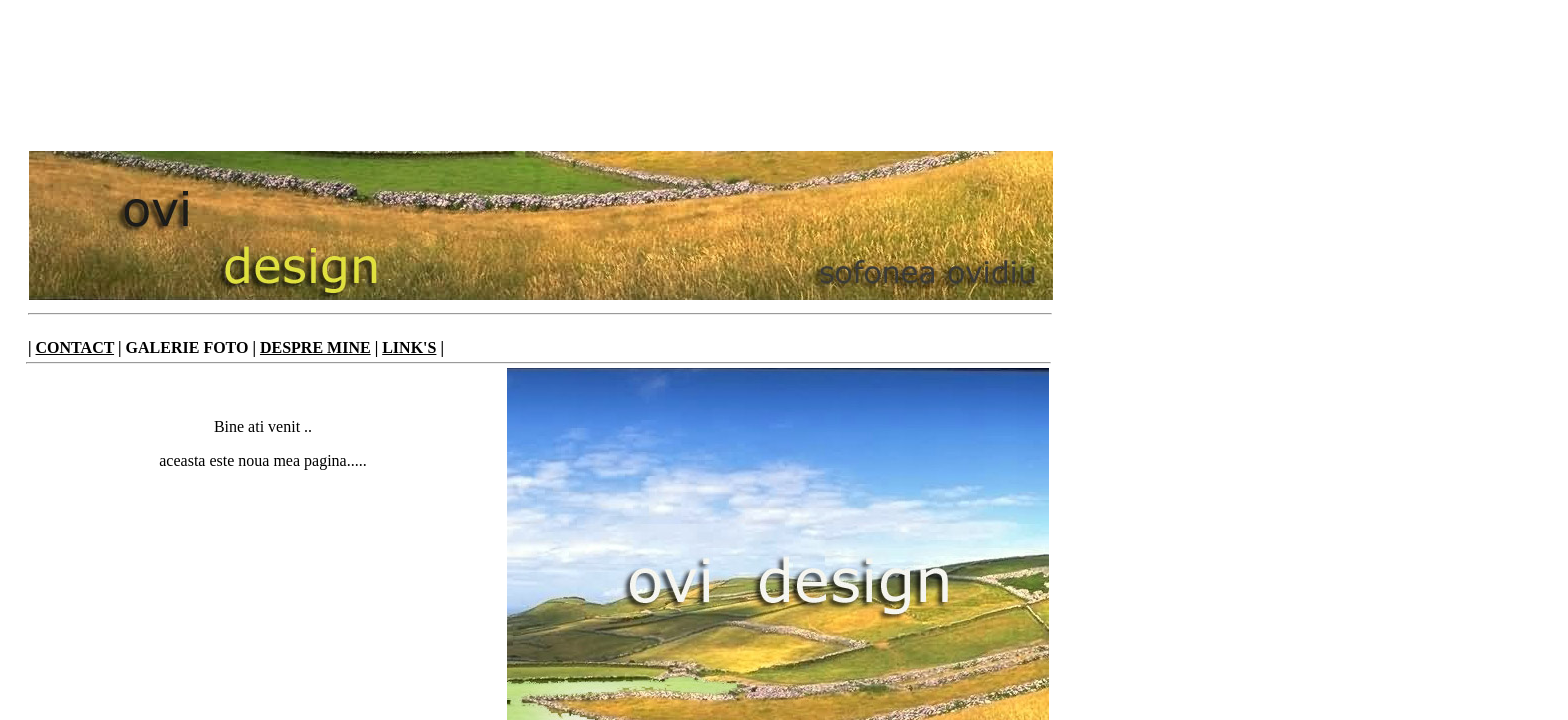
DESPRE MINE (315, 347)
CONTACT (75, 347)
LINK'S (409, 347)
